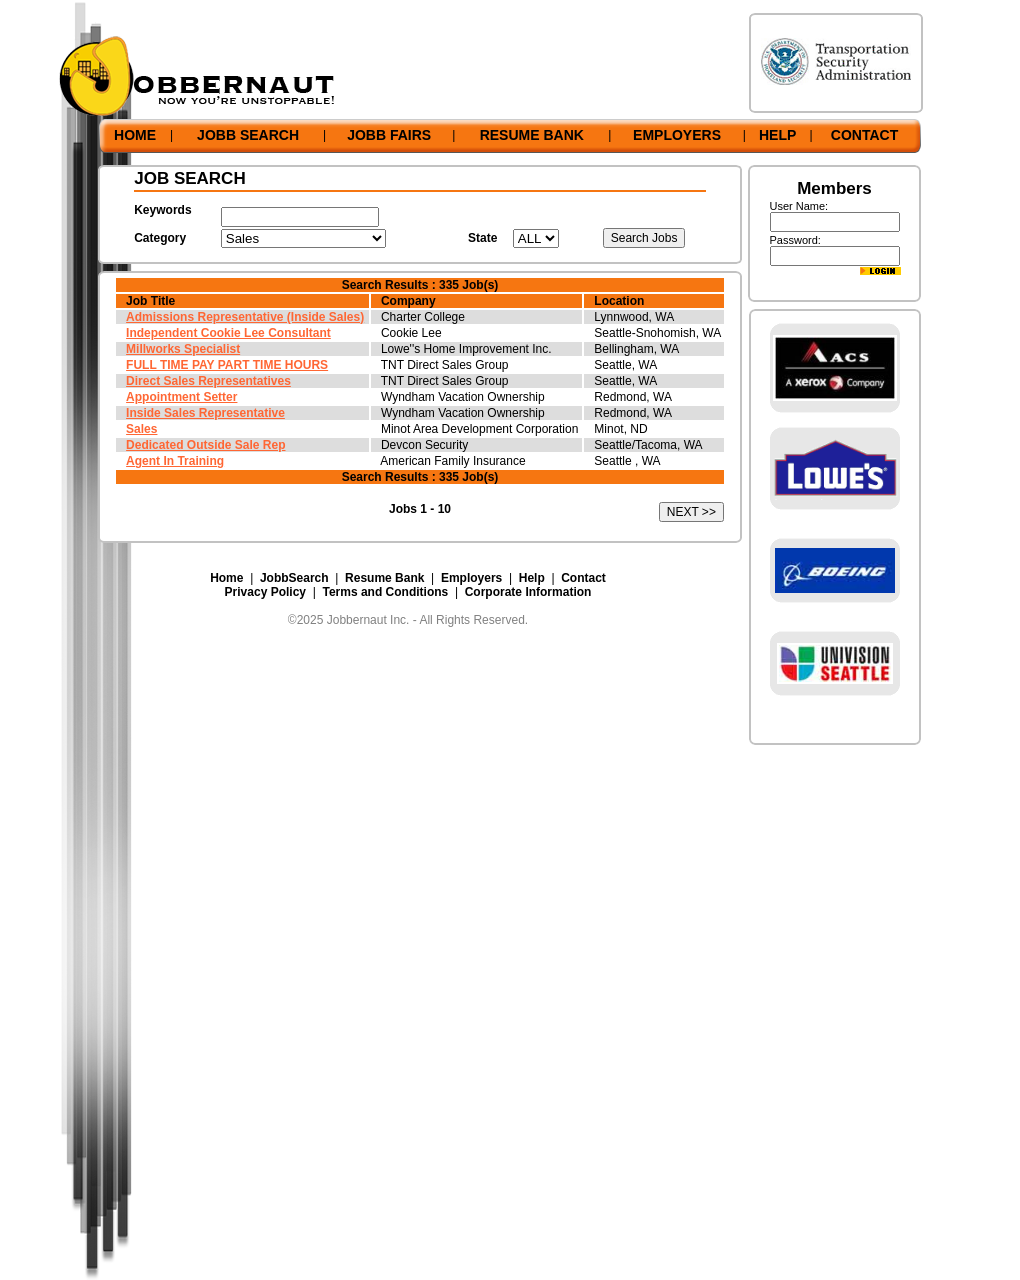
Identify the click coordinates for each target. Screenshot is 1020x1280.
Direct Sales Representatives (208, 381)
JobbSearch (294, 578)
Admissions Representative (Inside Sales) (245, 317)
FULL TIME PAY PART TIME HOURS (227, 365)
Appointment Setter (181, 397)
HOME (135, 135)
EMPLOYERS (677, 135)
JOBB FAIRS (389, 135)
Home (226, 578)
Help (532, 578)
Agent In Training (175, 461)
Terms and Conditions (385, 592)
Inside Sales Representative (205, 413)
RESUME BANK (532, 135)
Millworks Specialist (183, 349)
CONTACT (864, 135)
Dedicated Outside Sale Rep (205, 445)
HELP (777, 135)
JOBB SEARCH (248, 135)
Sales (141, 429)
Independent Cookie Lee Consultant (228, 333)
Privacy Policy (265, 592)
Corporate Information (528, 592)
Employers (471, 578)
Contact (583, 578)
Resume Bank (384, 578)
